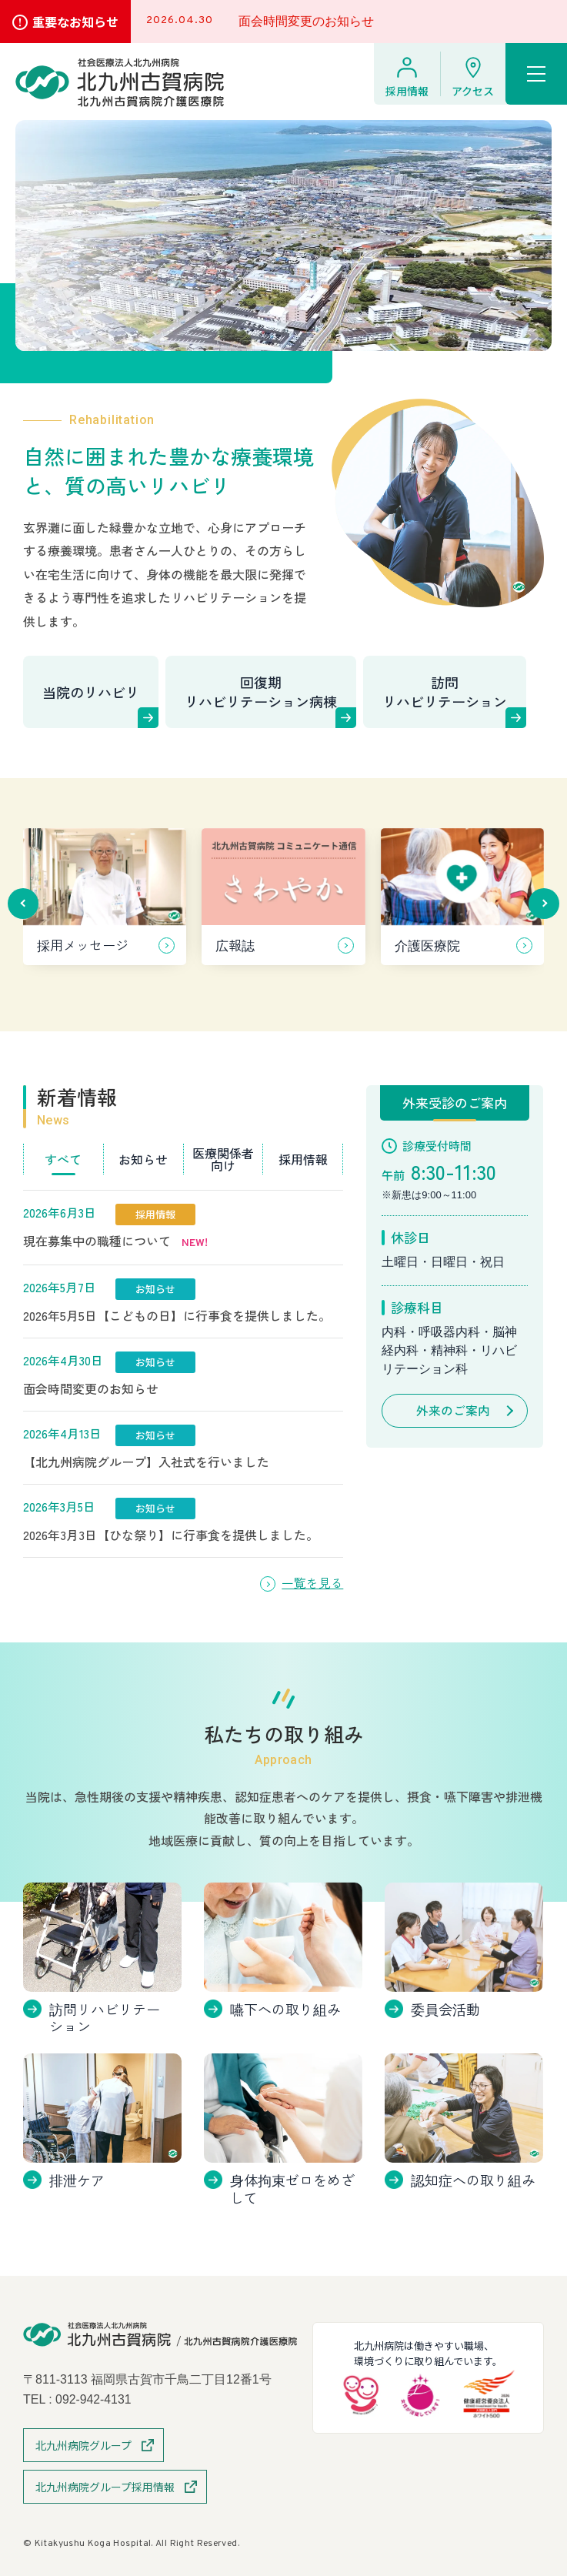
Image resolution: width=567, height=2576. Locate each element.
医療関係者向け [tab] (223, 1159)
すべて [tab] (63, 1159)
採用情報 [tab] (303, 1159)
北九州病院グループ (83, 2445)
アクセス (473, 91)
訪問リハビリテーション (444, 691)
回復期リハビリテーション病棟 (261, 691)
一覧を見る (312, 1583)
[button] (23, 903)
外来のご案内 (453, 1411)
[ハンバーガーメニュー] (536, 74)
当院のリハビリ (90, 692)
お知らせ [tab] (143, 1159)
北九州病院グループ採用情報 (105, 2486)
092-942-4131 (93, 2399)
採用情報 (407, 91)
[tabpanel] (183, 1374)
